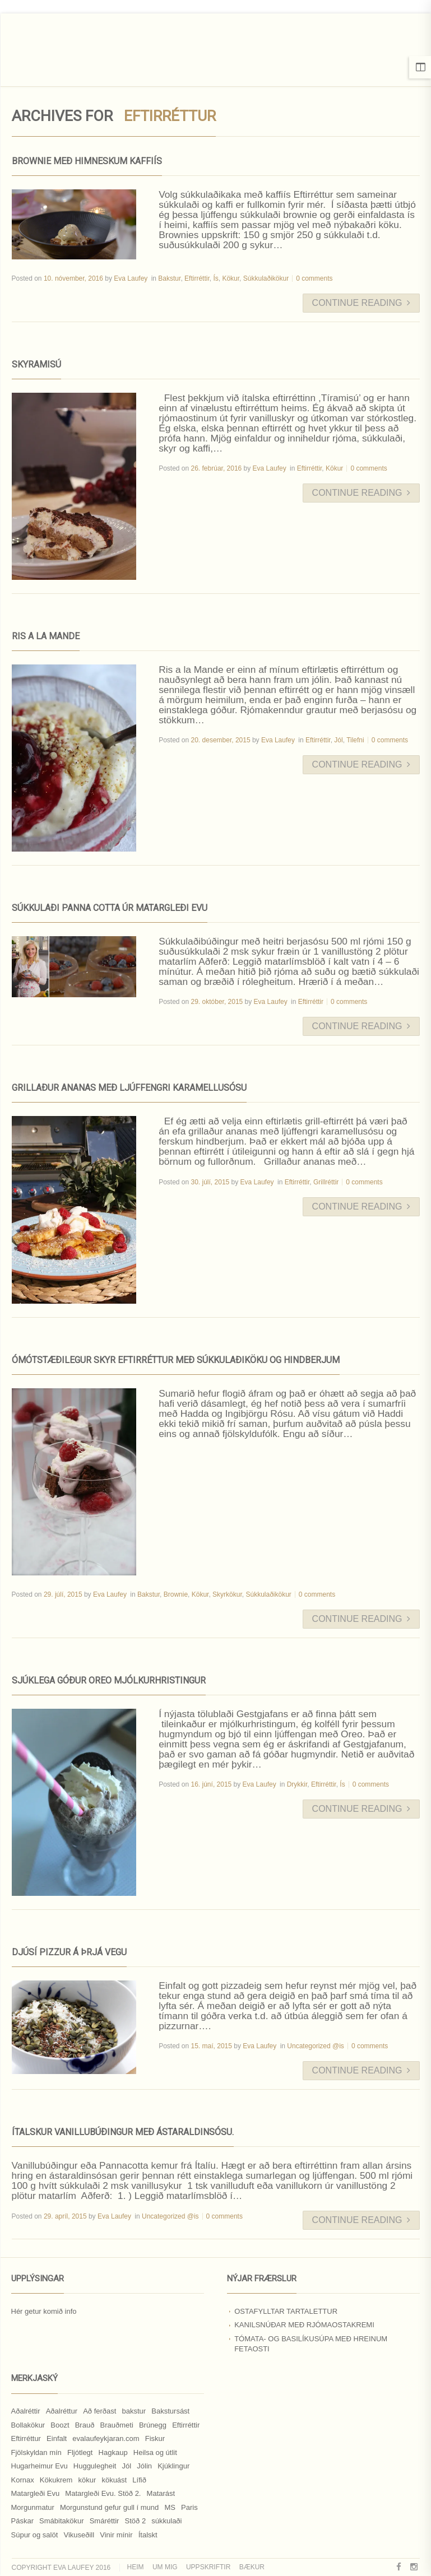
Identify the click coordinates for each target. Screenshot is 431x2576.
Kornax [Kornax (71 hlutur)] (22, 2480)
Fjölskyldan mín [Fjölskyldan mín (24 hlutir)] (36, 2452)
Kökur (230, 278)
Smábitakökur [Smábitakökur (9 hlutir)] (61, 2521)
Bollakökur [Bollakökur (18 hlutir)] (28, 2425)
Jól (338, 740)
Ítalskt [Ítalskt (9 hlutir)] (147, 2535)
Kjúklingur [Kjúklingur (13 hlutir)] (173, 2466)
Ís (215, 278)
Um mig (165, 2567)
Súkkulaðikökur (266, 278)
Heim (135, 2567)
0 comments (314, 278)
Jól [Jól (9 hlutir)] (127, 2466)
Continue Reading (361, 303)
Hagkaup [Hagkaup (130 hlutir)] (113, 2452)
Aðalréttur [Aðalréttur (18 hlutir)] (61, 2411)
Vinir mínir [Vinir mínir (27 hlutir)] (116, 2535)
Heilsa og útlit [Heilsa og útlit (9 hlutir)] (155, 2452)
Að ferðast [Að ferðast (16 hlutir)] (99, 2411)
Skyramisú (36, 364)
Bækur (252, 2567)
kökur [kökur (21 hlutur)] (87, 2480)
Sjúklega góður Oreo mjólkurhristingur (109, 1680)
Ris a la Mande (46, 636)
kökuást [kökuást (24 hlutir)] (114, 2480)
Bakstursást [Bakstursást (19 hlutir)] (170, 2411)
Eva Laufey (130, 278)
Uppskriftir (208, 2567)
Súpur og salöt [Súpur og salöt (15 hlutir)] (34, 2535)
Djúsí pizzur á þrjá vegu (69, 1952)
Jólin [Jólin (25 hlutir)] (144, 2466)
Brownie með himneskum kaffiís (87, 161)
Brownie (176, 1594)
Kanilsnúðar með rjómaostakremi (304, 2325)
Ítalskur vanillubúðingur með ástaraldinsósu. (123, 2132)
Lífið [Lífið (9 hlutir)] (139, 2480)
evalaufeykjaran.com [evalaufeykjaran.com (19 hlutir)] (105, 2438)
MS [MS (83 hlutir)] (169, 2507)
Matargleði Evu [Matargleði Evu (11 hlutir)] (35, 2493)
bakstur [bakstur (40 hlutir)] (134, 2411)
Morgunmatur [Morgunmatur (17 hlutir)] (32, 2507)
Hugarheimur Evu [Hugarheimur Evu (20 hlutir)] (39, 2466)
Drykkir (297, 1784)
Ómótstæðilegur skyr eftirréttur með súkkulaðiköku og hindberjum (176, 1360)
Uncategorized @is (315, 2046)
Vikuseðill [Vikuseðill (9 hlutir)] (78, 2535)
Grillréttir (326, 1182)
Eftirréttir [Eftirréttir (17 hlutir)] (186, 2425)
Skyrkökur (227, 1594)
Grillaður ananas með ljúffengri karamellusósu (129, 1087)
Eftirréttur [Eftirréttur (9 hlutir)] (26, 2438)
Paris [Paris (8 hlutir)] (189, 2507)
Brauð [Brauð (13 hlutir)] (85, 2425)
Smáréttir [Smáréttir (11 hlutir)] (104, 2521)
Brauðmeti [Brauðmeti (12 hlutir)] (116, 2425)
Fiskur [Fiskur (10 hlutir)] (155, 2438)
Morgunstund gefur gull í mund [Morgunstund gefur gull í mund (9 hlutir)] (109, 2507)
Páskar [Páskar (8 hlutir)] (22, 2521)
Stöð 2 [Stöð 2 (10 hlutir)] (135, 2521)
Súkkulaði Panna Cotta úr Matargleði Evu (109, 908)
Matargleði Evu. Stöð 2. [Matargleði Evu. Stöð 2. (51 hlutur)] (103, 2493)
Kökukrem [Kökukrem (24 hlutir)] (56, 2480)
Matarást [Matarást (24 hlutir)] (161, 2493)
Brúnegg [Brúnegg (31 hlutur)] (152, 2425)
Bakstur (169, 278)
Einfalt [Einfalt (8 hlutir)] (57, 2438)
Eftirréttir (197, 278)
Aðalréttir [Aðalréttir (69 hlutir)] (25, 2411)
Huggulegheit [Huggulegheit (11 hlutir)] (95, 2466)
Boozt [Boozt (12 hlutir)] (59, 2425)
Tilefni (355, 740)
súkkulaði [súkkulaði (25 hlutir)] (166, 2521)
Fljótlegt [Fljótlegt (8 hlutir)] (80, 2452)
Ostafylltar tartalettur (285, 2311)
